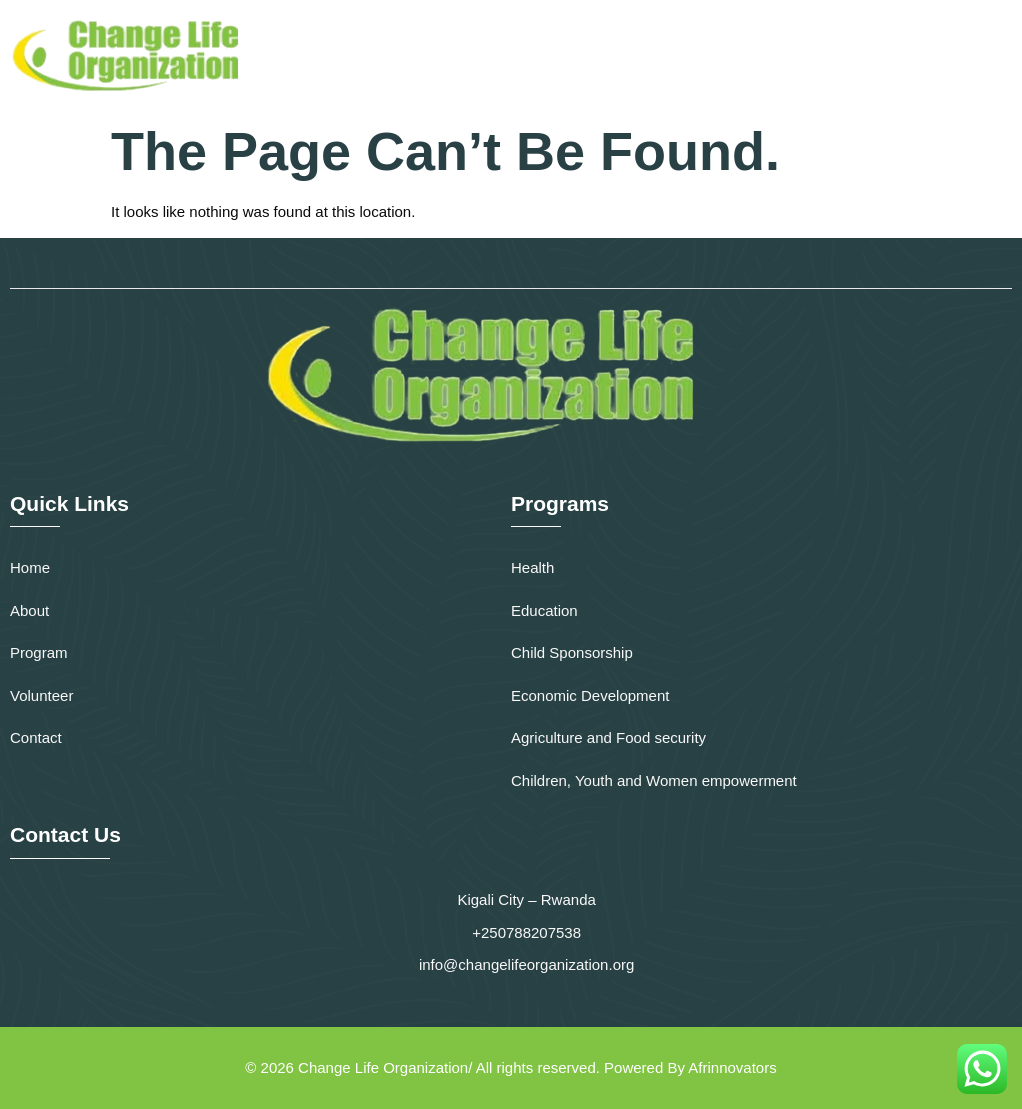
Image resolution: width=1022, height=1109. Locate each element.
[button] (995, 55)
